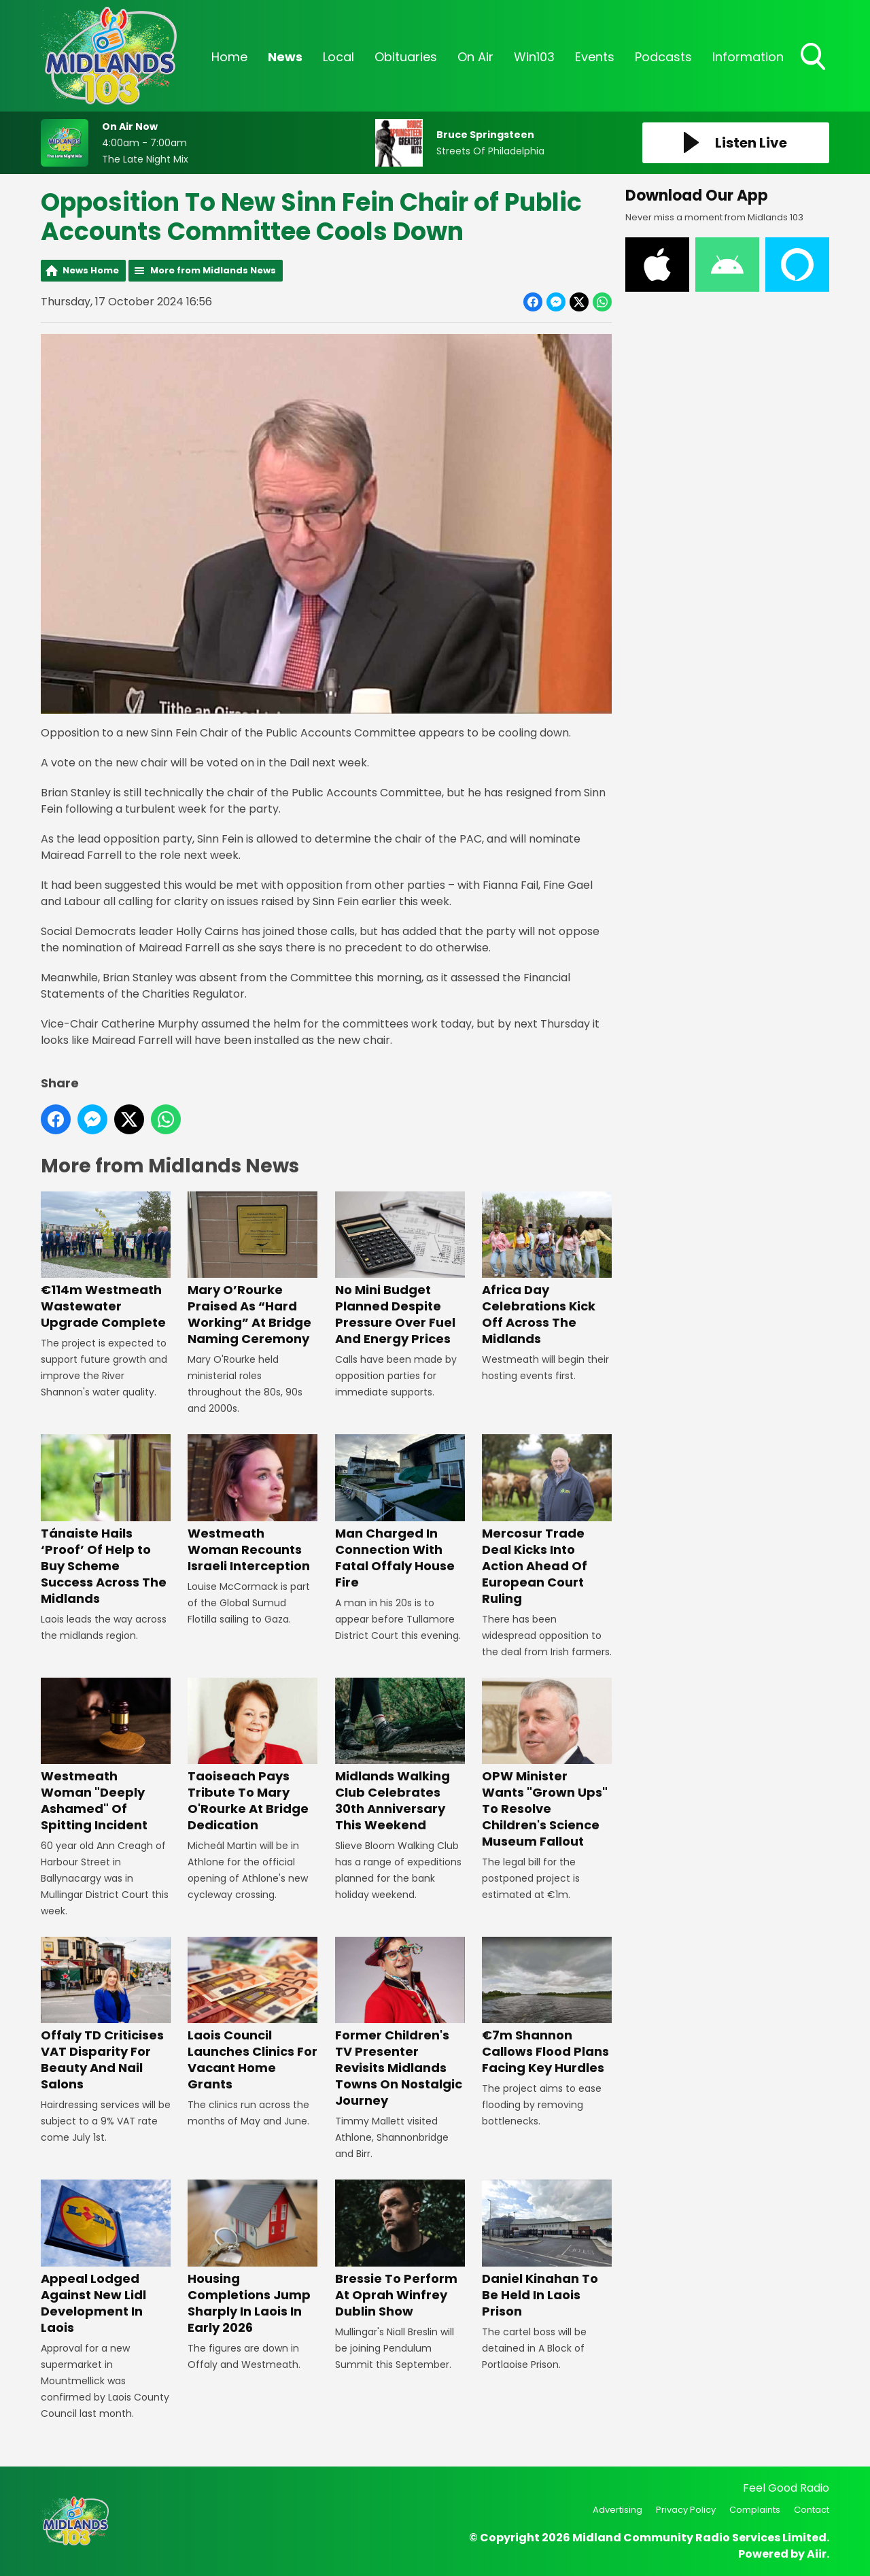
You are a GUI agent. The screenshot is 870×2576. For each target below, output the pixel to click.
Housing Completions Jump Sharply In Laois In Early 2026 (252, 2258)
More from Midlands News (213, 270)
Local (338, 56)
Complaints (754, 2509)
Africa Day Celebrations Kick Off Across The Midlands (547, 1269)
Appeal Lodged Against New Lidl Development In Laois (106, 2258)
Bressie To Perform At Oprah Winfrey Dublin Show (400, 2250)
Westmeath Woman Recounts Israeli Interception (252, 1504)
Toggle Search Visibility (814, 58)
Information (748, 56)
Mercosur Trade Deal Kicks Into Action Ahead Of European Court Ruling (547, 1520)
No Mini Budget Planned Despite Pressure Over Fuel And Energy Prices (400, 1269)
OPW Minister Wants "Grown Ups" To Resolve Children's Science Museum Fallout (547, 1764)
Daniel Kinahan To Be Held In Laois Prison (547, 2250)
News (285, 56)
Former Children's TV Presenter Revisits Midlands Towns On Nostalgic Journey (400, 2023)
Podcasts (663, 56)
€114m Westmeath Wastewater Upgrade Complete (106, 1261)
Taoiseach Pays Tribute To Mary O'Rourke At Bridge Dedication (252, 1755)
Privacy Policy (686, 2509)
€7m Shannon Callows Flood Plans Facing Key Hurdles (547, 2006)
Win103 (534, 56)
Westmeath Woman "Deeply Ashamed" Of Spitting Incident (106, 1755)
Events (594, 56)
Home (229, 56)
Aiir (816, 2554)
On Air (475, 56)
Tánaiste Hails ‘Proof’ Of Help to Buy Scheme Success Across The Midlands (106, 1520)
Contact (811, 2509)
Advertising (617, 2509)
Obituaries (406, 56)
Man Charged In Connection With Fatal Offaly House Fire (400, 1512)
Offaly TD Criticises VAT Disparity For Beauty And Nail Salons (106, 2014)
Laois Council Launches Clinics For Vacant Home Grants (252, 2014)
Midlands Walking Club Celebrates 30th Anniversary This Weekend (400, 1755)
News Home (91, 270)
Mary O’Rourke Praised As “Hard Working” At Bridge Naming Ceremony (252, 1269)
